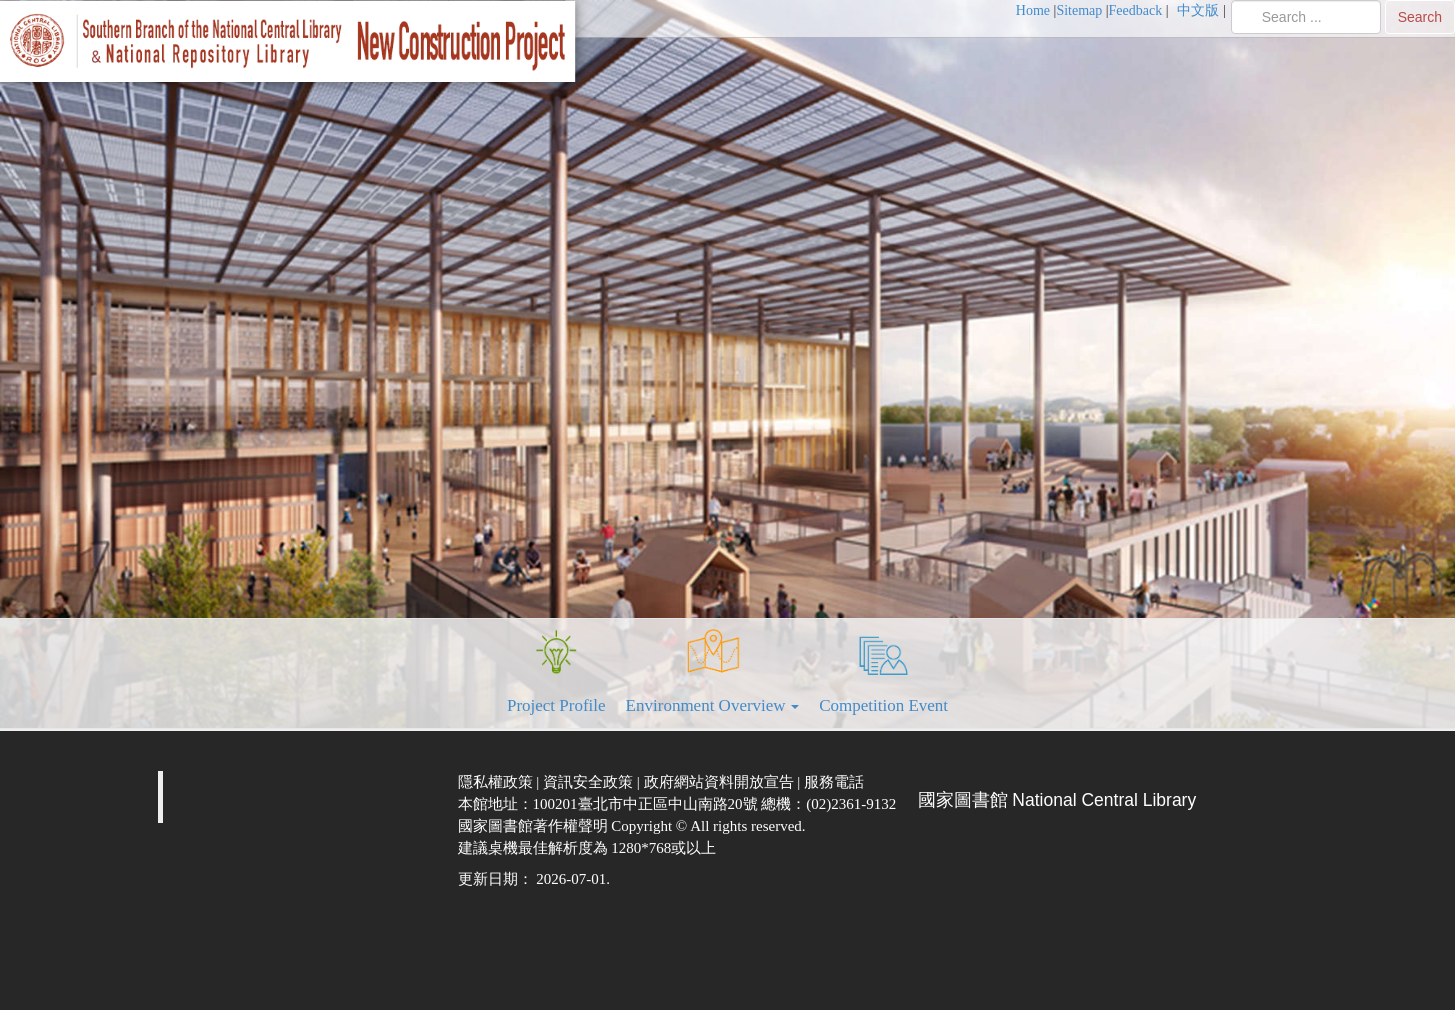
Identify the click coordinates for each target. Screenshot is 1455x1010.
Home (1033, 10)
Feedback (1136, 10)
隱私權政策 (497, 782)
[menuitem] (1036, 11)
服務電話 (836, 782)
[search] (1306, 17)
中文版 (1200, 10)
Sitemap (1079, 10)
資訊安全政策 (590, 782)
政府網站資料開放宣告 (721, 782)
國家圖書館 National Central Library (1057, 800)
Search (1420, 17)
